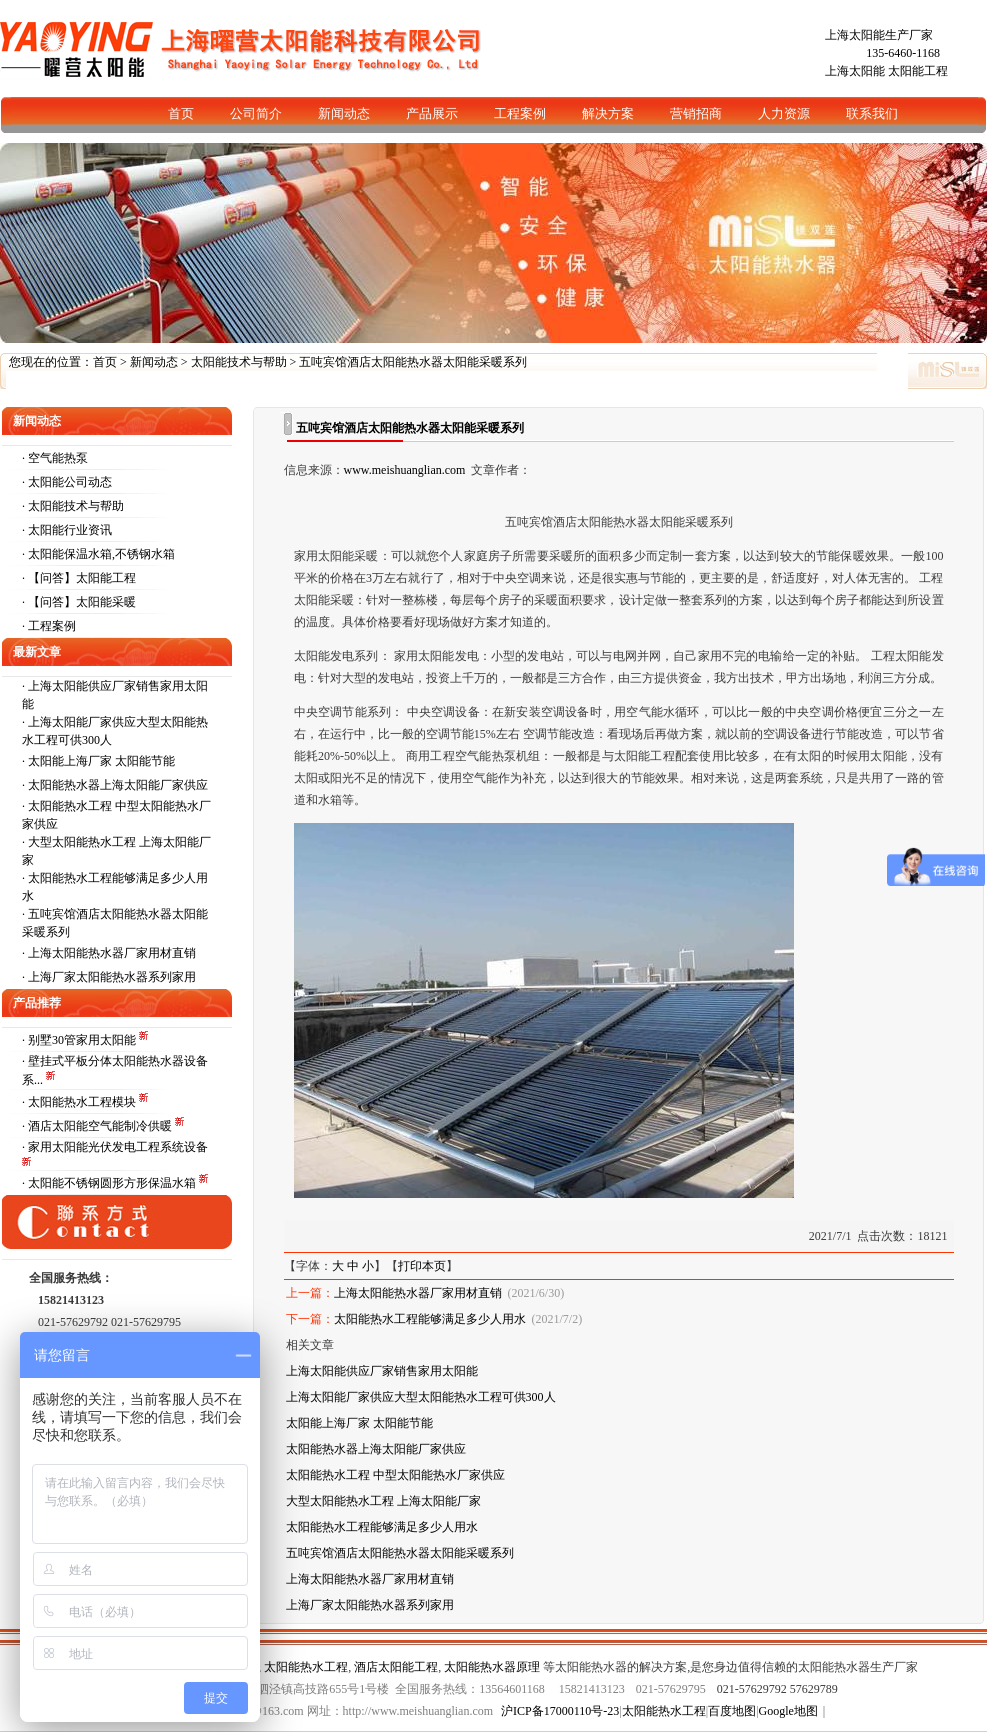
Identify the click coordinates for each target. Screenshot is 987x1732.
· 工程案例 (49, 626)
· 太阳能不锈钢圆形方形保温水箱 (110, 1183)
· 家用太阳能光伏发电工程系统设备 (115, 1147)
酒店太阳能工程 (396, 1667)
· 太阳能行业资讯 (67, 530)
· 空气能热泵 (55, 458)
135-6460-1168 (903, 53)
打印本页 (422, 1266)
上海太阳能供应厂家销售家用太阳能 (382, 1371)
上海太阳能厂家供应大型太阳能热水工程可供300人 (421, 1397)
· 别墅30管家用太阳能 (80, 1040)
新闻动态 (154, 362)
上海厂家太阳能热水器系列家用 (112, 977)
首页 (105, 362)
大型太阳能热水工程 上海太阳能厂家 (383, 1501)
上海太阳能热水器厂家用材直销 (112, 953)
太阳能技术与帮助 (239, 362)
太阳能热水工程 (306, 1667)
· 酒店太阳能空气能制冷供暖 (98, 1126)
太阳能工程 (918, 71)
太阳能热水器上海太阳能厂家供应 (118, 785)
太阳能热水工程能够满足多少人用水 (430, 1319)
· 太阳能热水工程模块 (80, 1102)
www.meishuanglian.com (405, 470)
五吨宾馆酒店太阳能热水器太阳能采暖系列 (400, 1553)
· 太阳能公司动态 (67, 482)
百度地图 (732, 1711)
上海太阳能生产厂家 (879, 35)
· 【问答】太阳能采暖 (79, 602)
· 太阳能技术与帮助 (73, 506)
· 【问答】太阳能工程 (79, 578)
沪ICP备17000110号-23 (560, 1711)
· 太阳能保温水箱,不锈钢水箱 (98, 554)
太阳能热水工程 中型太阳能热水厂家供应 (395, 1475)
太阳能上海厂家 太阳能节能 (101, 761)
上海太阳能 (855, 71)
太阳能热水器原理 (492, 1667)
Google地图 (788, 1711)
